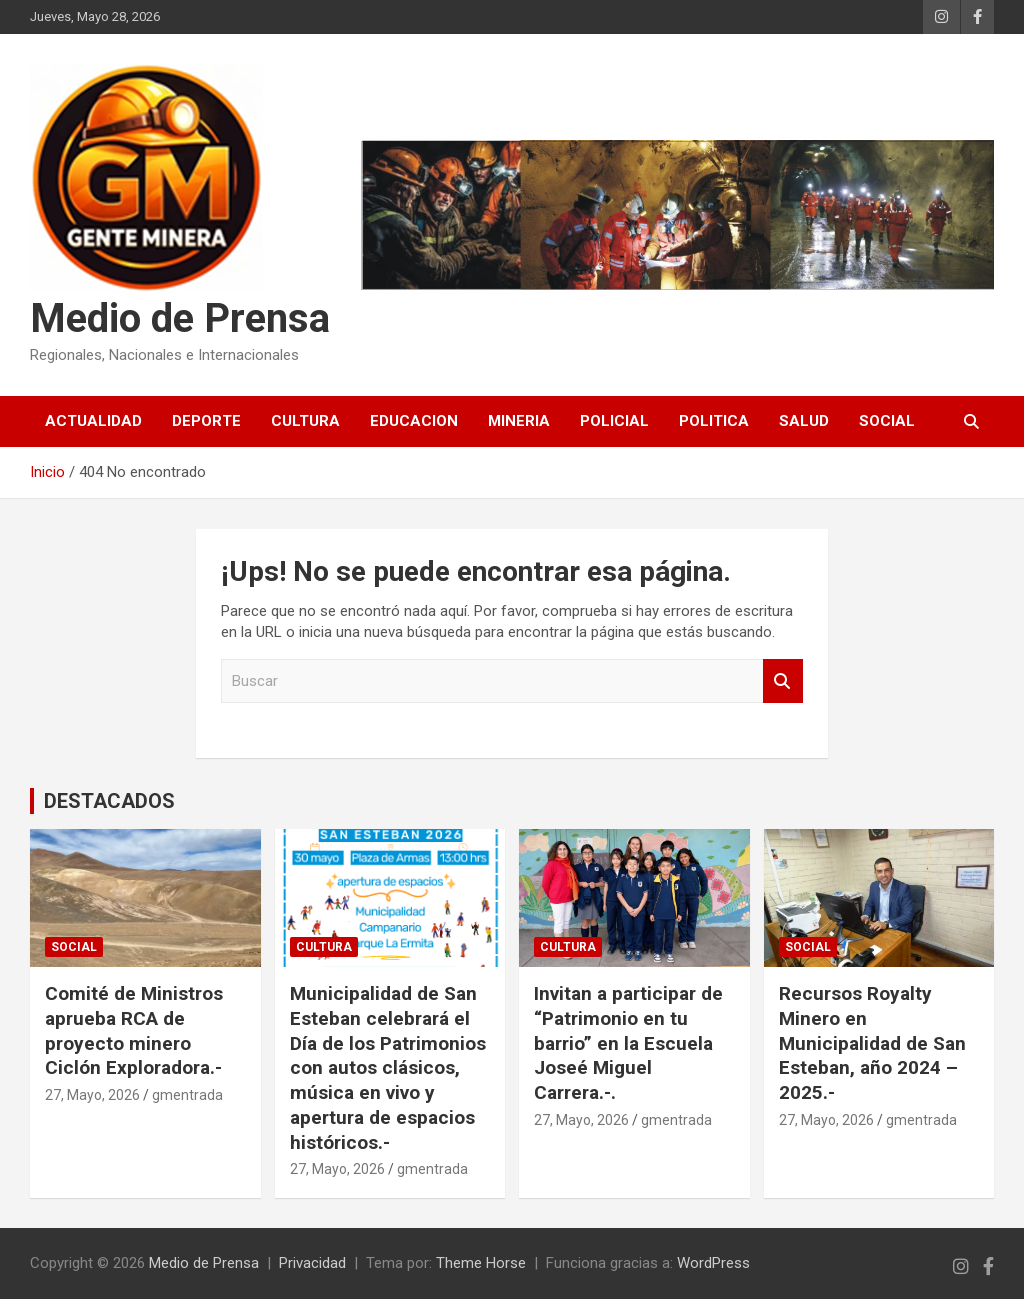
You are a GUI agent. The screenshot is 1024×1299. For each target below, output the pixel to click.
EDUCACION (414, 421)
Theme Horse (481, 1263)
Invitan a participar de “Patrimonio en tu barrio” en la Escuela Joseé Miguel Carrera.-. (628, 1043)
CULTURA (305, 421)
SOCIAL (887, 421)
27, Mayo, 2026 (92, 1095)
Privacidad (312, 1263)
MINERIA (519, 421)
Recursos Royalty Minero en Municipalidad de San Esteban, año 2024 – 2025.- (872, 1043)
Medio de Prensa (180, 318)
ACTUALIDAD (93, 421)
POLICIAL (614, 421)
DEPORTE (206, 421)
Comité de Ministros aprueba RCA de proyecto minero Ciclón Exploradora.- (134, 1030)
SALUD (804, 421)
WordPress (713, 1263)
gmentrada (187, 1095)
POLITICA (714, 421)
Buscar (783, 681)
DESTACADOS (109, 801)
